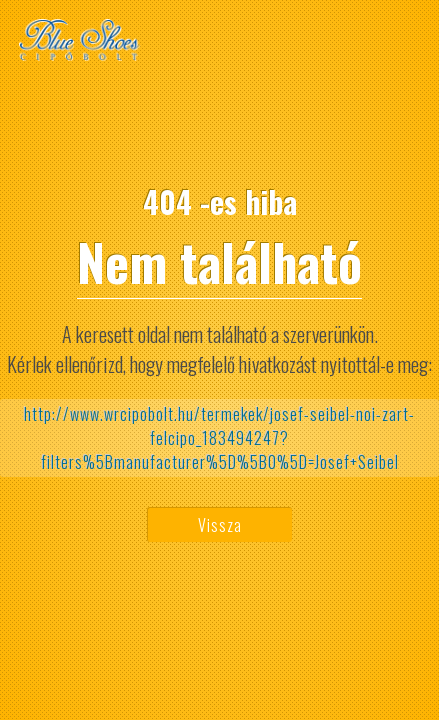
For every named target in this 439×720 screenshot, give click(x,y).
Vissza (220, 525)
